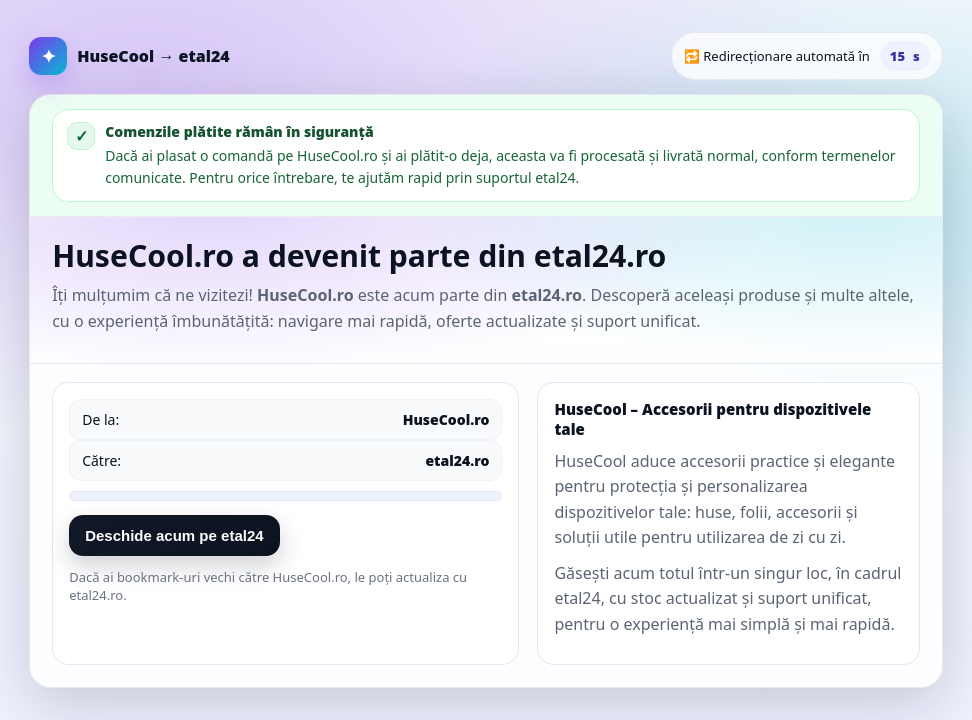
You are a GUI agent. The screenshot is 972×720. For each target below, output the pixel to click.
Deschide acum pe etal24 (174, 535)
